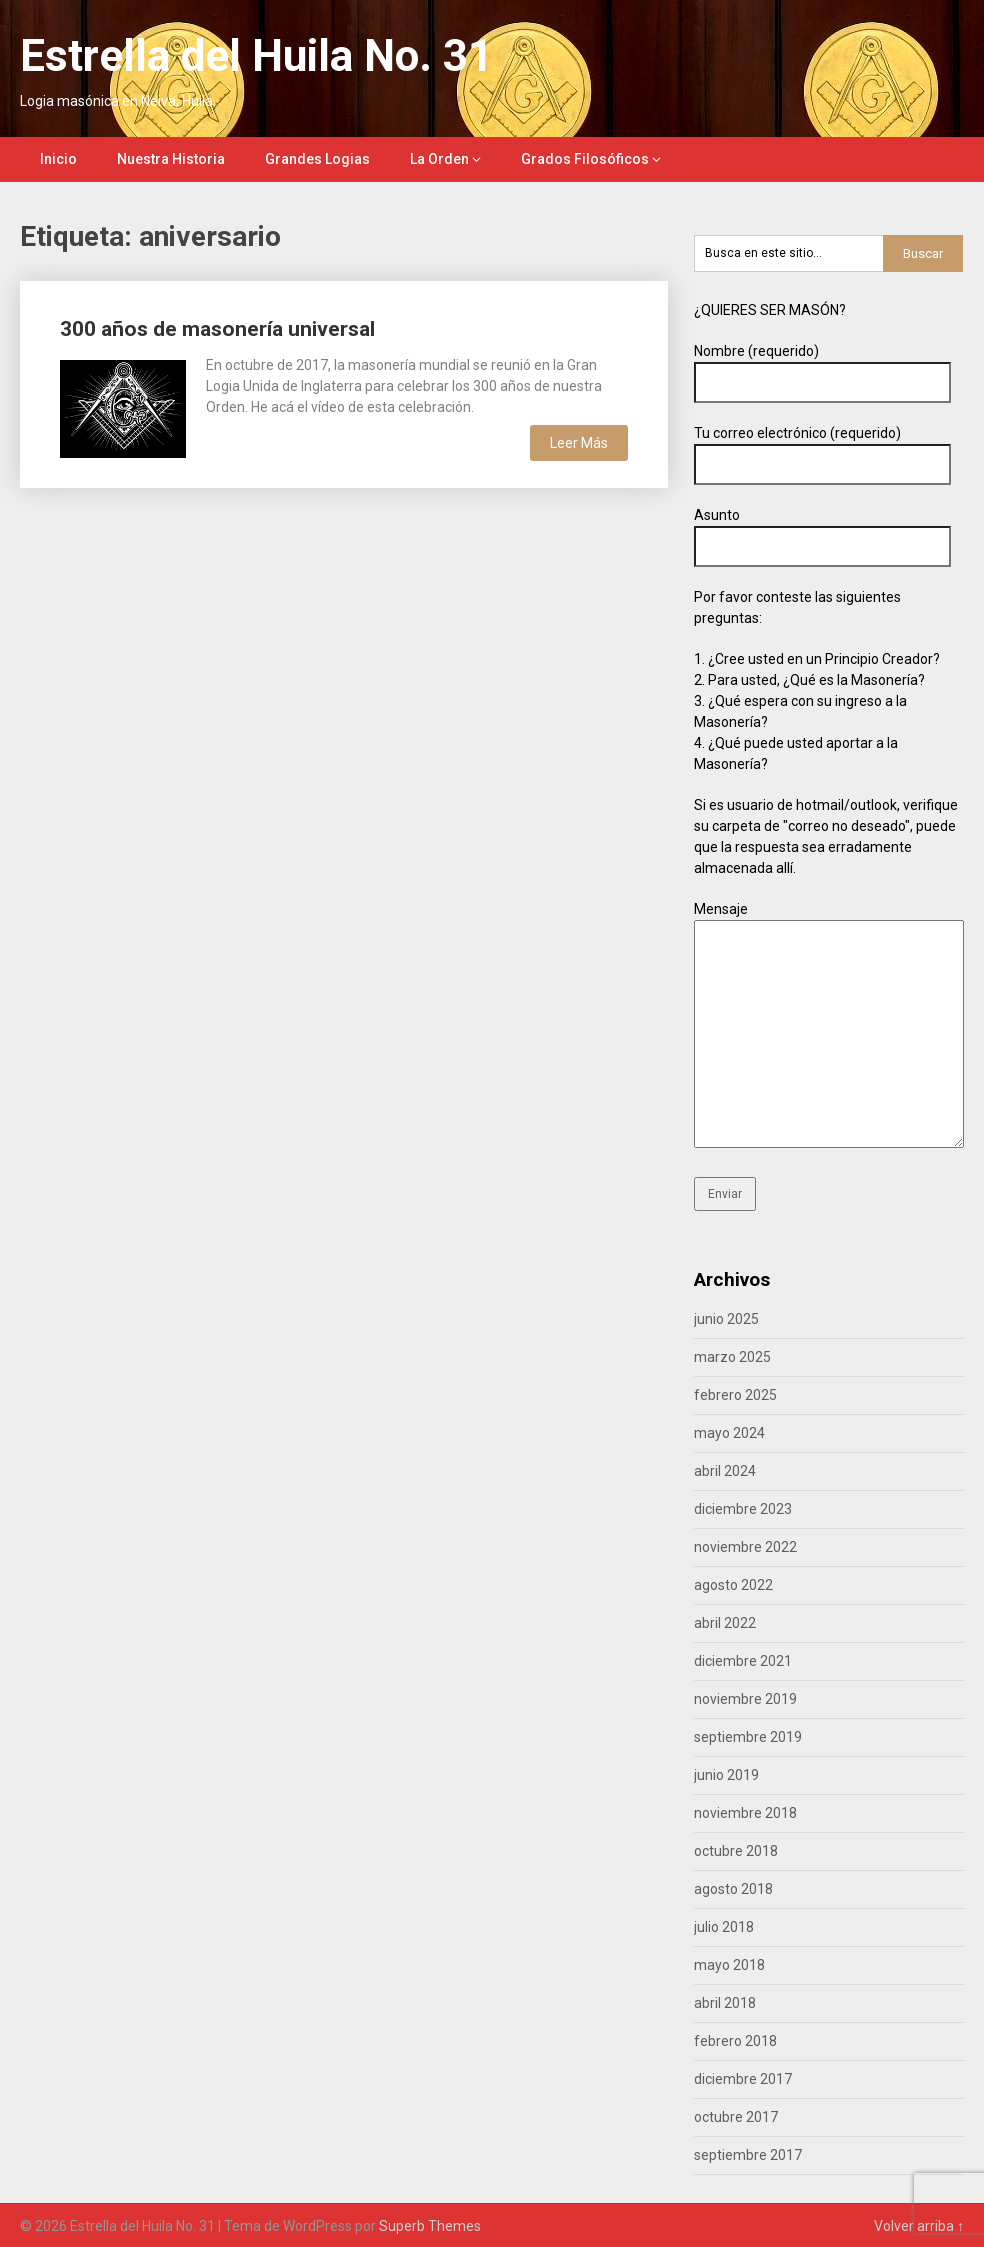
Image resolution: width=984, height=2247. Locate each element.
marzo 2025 (732, 1357)
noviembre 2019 (745, 1699)
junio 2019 (726, 1775)
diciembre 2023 (743, 1509)
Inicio (58, 159)
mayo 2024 (729, 1433)
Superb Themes (430, 2226)
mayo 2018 (729, 1965)
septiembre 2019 (748, 1737)
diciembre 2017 (743, 2079)
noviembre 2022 (745, 1547)
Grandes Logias (317, 159)
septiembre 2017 (748, 2155)
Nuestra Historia (171, 159)
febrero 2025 (735, 1395)
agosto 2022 (733, 1585)
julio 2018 (724, 1927)
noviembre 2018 (745, 1813)
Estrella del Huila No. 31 (256, 56)
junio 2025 (726, 1319)
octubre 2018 (736, 1851)
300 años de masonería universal (217, 329)
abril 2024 (725, 1471)
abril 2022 (725, 1623)
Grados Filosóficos (585, 159)
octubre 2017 (736, 2117)
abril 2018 (725, 2003)
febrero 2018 (735, 2041)
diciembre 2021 (743, 1661)
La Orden (439, 159)
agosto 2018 (733, 1889)
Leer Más (579, 443)
